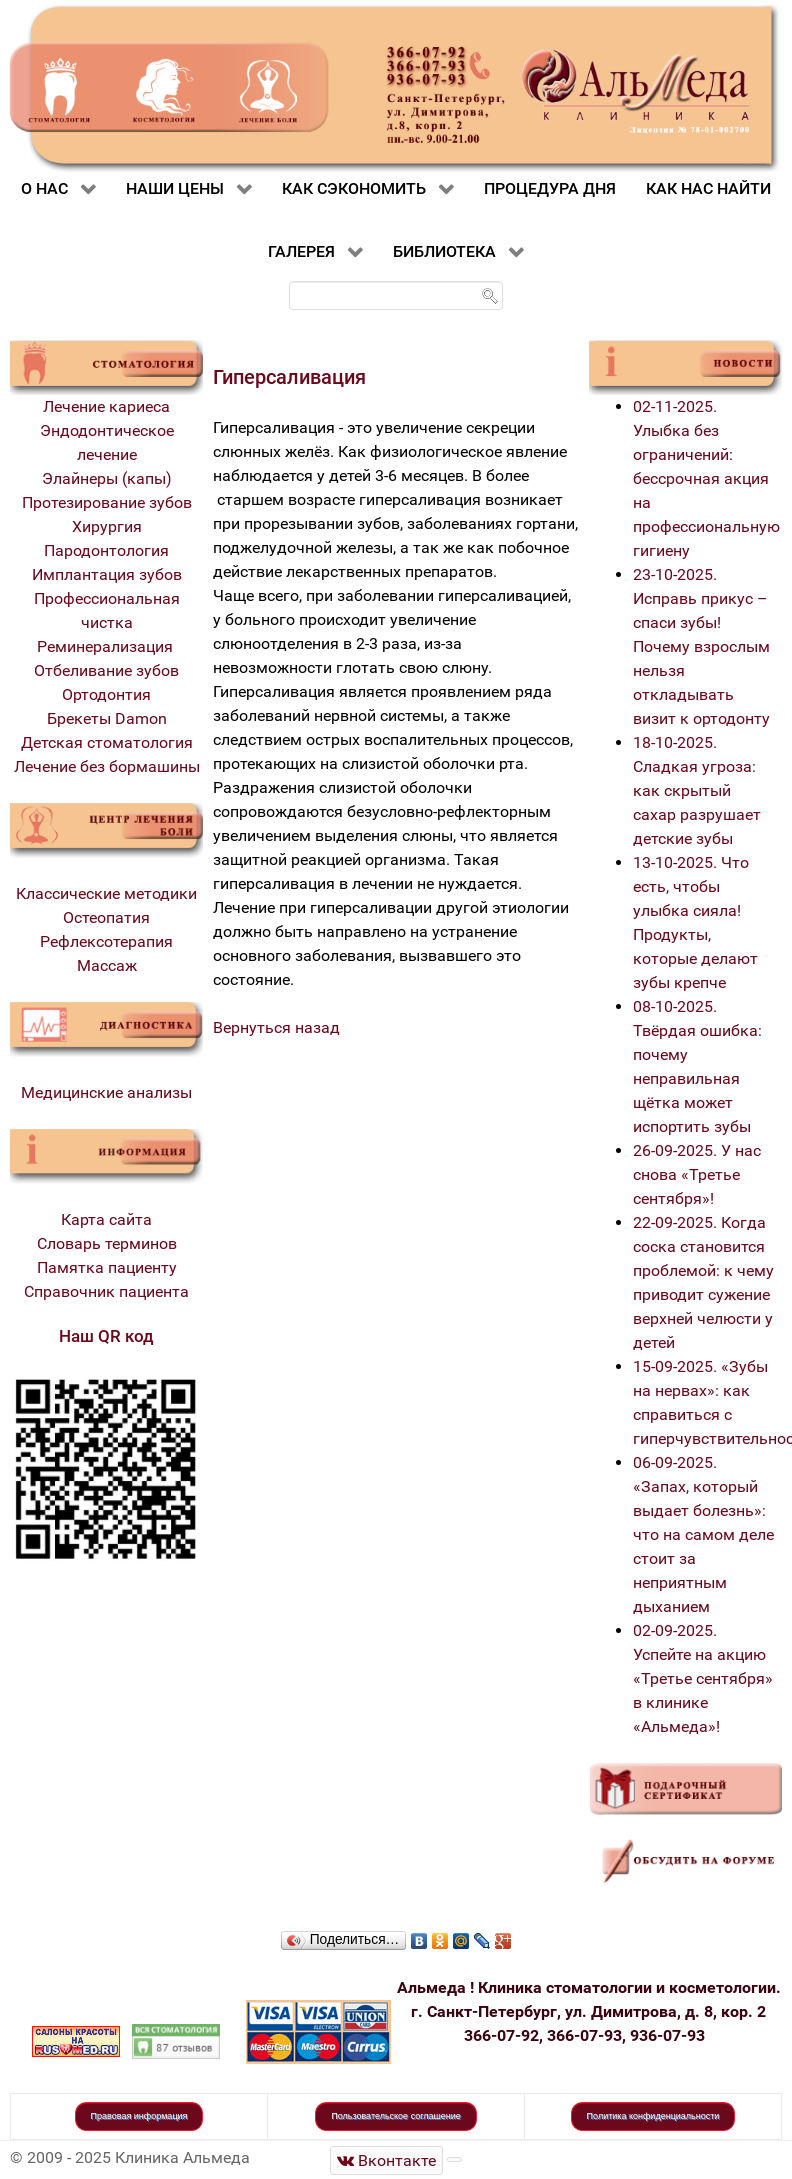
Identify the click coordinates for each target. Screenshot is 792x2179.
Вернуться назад (276, 1027)
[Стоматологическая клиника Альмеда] (387, 2160)
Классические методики (106, 893)
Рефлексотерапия (106, 941)
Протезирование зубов (107, 502)
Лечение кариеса (106, 406)
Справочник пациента (106, 1291)
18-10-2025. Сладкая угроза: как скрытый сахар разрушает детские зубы (697, 790)
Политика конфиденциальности (653, 2116)
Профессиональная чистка (107, 610)
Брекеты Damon (107, 718)
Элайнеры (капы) (107, 478)
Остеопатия (106, 917)
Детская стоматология (107, 742)
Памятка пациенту (107, 1267)
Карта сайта (106, 1219)
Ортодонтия (106, 694)
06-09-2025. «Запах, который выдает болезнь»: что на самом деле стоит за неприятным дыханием (703, 1534)
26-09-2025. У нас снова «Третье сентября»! (697, 1174)
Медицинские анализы (106, 1092)
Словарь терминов (107, 1243)
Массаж (107, 965)
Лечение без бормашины (107, 766)
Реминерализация (107, 646)
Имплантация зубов (107, 574)
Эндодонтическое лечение (107, 442)
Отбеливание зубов (106, 670)
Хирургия (107, 526)
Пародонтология (106, 550)
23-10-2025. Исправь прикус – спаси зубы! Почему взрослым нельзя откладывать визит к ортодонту (701, 646)
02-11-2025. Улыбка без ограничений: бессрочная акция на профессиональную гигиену (706, 478)
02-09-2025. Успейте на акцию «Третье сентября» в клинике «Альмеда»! (703, 1678)
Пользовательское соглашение (396, 2116)
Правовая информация (139, 2116)
